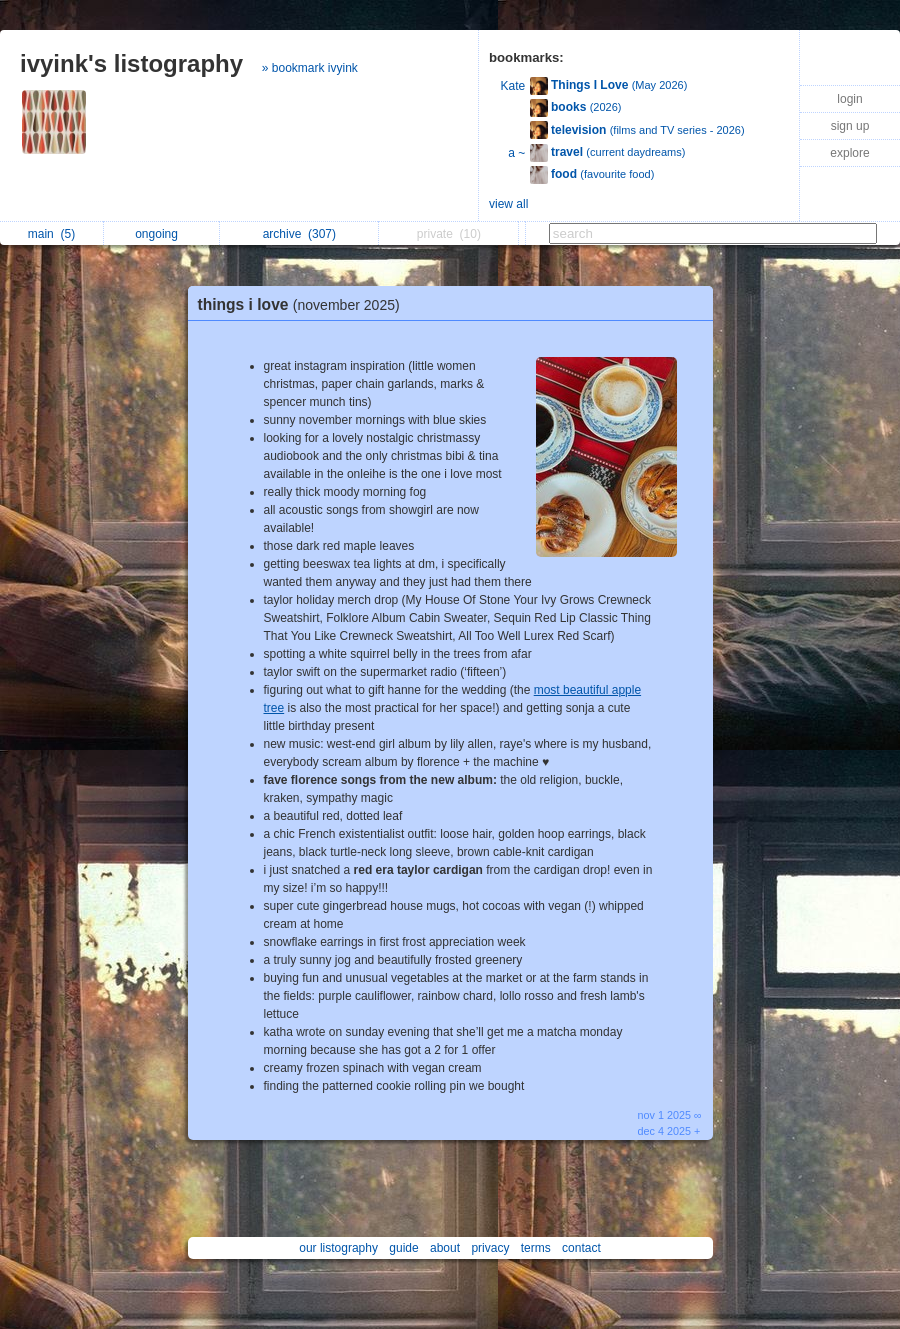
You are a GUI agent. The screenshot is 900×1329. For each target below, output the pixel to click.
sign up (850, 126)
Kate (513, 86)
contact (581, 1248)
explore (849, 153)
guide (403, 1248)
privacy (490, 1248)
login (849, 99)
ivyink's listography (131, 63)
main (51, 234)
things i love (304, 304)
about (445, 1248)
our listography (338, 1248)
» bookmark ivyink (310, 68)
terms (536, 1248)
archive (299, 234)
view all (508, 204)
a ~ (516, 153)
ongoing (161, 234)
